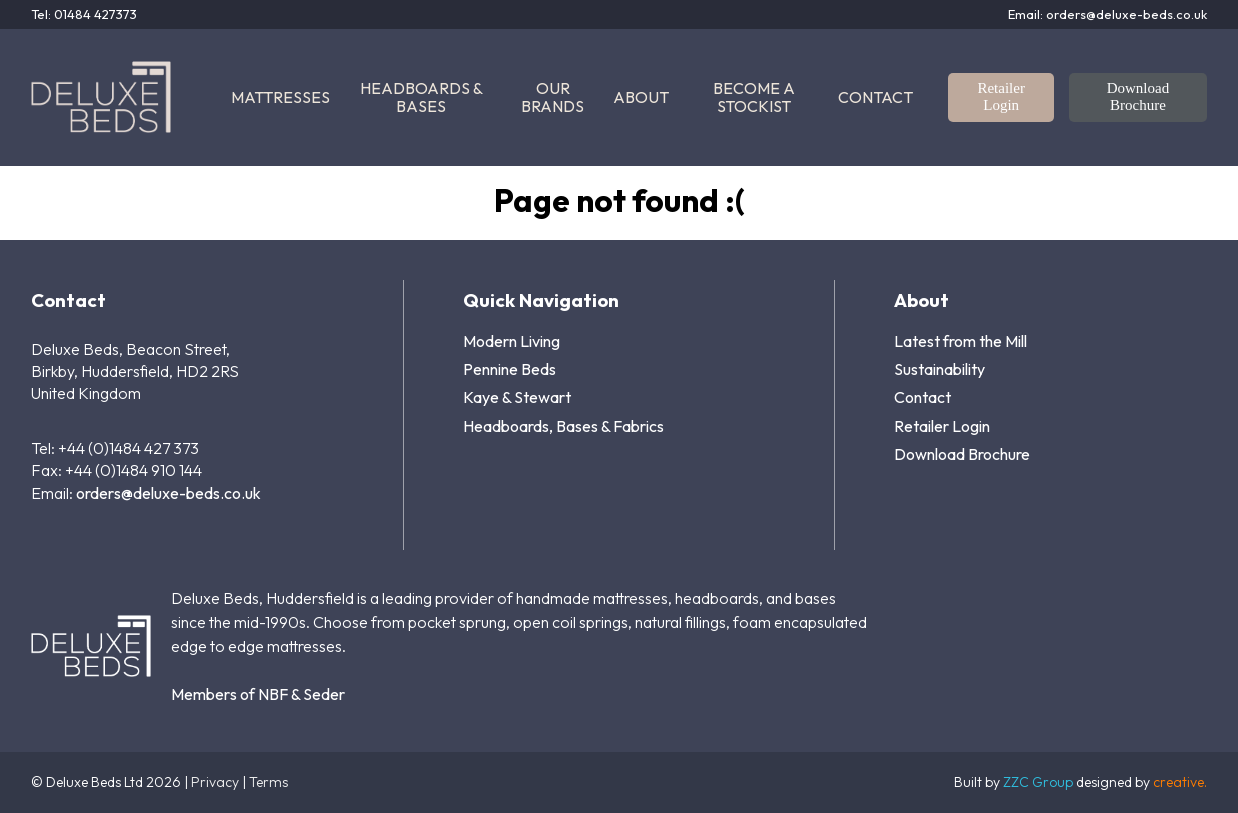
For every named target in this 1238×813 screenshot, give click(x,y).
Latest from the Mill (960, 341)
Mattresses (280, 97)
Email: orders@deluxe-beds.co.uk (1107, 14)
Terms (268, 782)
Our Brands (552, 97)
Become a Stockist (754, 97)
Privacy (215, 782)
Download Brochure (1138, 96)
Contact (875, 97)
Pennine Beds (509, 369)
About (641, 97)
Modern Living (511, 341)
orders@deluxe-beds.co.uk (168, 493)
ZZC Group (1038, 782)
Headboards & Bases (421, 97)
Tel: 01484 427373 (84, 14)
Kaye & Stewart (517, 397)
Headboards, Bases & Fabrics (563, 426)
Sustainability (939, 369)
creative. (1180, 782)
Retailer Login (1000, 96)
